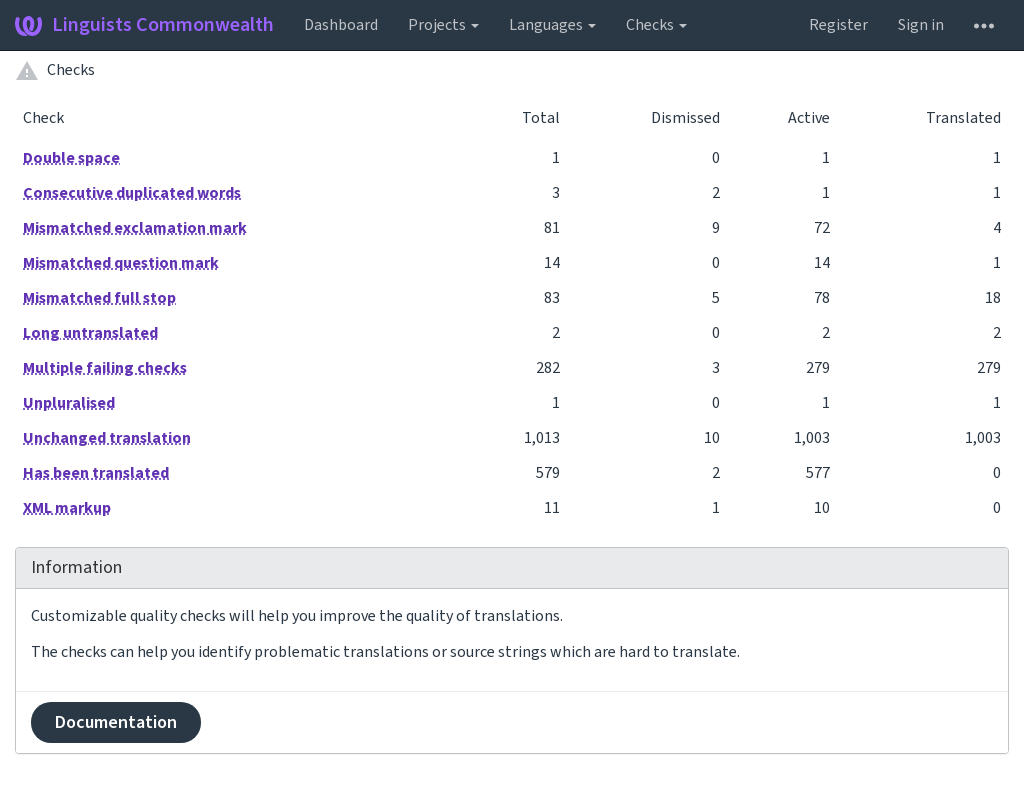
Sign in (921, 25)
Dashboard (341, 25)
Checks (656, 25)
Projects (443, 25)
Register (838, 25)
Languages (552, 25)
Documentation (116, 722)
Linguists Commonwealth (144, 25)
